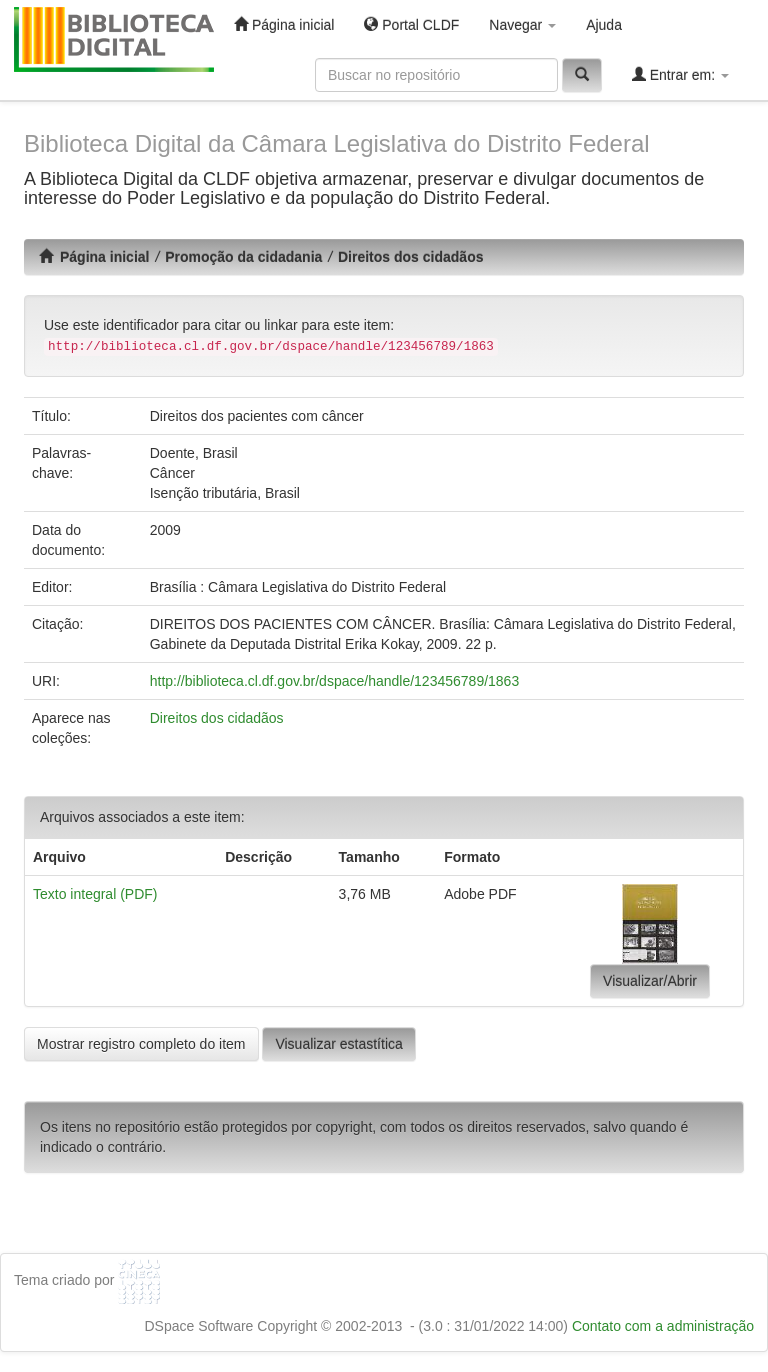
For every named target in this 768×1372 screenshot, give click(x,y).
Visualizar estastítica (338, 1044)
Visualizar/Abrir (650, 981)
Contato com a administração (663, 1326)
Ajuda (604, 25)
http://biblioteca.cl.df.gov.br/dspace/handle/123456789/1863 (334, 681)
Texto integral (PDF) (95, 894)
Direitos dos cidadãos (410, 257)
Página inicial (284, 24)
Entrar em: (680, 74)
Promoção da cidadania (243, 257)
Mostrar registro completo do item (141, 1044)
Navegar (522, 25)
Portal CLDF (411, 24)
